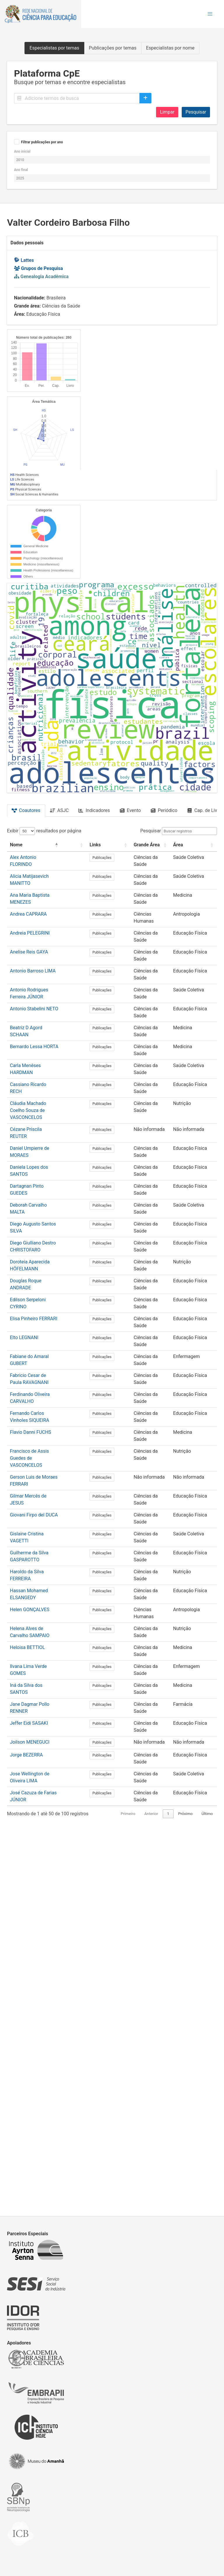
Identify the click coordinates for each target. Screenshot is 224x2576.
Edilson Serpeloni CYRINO (36, 1680)
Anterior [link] (140, 2194)
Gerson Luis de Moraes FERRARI (43, 1851)
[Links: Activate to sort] (126, 1233)
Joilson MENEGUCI (30, 2116)
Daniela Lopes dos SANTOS (38, 1548)
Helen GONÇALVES (29, 1983)
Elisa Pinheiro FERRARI (33, 1699)
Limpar (167, 112)
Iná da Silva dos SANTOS (35, 2059)
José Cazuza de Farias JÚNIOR (42, 2173)
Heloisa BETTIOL (27, 2021)
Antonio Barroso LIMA (33, 1359)
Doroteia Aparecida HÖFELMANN (44, 1642)
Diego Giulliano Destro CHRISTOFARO (49, 1624)
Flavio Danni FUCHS (30, 1813)
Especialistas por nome (170, 48)
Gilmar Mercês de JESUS (35, 1870)
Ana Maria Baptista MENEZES (40, 1283)
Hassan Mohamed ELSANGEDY (42, 1964)
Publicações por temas (112, 48)
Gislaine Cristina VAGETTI (36, 1908)
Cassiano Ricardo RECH (34, 1472)
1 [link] (157, 2194)
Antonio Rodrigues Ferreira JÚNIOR (46, 1377)
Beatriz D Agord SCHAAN (36, 1415)
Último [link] (207, 2194)
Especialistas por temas (54, 48)
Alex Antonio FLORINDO (34, 1245)
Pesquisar (196, 112)
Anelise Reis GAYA (29, 1340)
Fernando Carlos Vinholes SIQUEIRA (47, 1794)
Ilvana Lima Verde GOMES (37, 2040)
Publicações (126, 1246)
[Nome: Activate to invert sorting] (50, 1233)
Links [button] (119, 1232)
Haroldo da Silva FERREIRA (38, 1945)
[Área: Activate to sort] (199, 1233)
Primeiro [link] (117, 2194)
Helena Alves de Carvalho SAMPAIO (47, 2002)
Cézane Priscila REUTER (35, 1510)
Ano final (21, 170)
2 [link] (168, 2194)
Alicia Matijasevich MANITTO (40, 1264)
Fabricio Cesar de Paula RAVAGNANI (48, 1756)
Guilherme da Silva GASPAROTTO (44, 1926)
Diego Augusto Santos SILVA (39, 1605)
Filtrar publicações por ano (42, 142)
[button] (210, 14)
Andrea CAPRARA (28, 1302)
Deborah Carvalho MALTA (36, 1586)
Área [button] (190, 1232)
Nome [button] (16, 1232)
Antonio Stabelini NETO (34, 1396)
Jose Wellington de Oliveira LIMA (44, 2154)
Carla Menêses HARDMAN (37, 1453)
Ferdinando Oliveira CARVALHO (42, 1775)
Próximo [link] (185, 2194)
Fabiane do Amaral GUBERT (38, 1737)
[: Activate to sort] (102, 1233)
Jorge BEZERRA (26, 2135)
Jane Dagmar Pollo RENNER (39, 2078)
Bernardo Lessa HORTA (34, 1434)
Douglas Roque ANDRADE (37, 1661)
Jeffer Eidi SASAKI (29, 2097)
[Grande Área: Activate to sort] (162, 1233)
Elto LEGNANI (24, 1718)
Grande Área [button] (158, 1232)
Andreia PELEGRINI (30, 1321)
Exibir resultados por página (44, 1218)
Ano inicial (22, 151)
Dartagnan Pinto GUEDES (36, 1567)
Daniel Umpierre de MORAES (39, 1529)
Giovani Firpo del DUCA (34, 1889)
